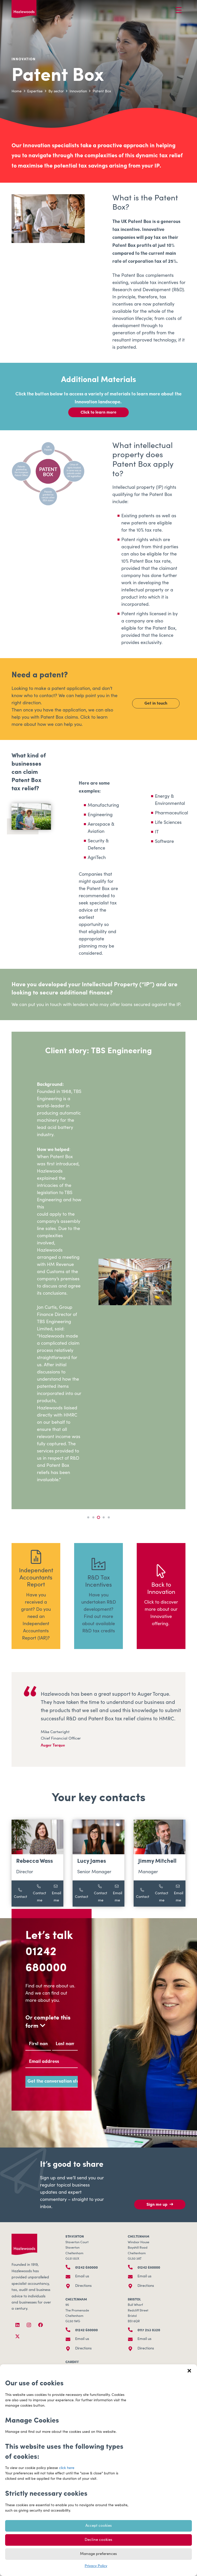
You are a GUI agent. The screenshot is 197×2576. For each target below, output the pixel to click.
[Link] (36, 1609)
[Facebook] (40, 2338)
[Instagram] (29, 2338)
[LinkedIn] (17, 2338)
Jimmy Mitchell (157, 1874)
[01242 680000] (70, 2280)
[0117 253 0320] (132, 2343)
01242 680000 (46, 1972)
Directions (83, 2299)
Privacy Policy (96, 2566)
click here (66, 2468)
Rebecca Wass (34, 1874)
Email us (82, 2290)
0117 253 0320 (148, 2343)
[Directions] (70, 2299)
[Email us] (70, 2290)
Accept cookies (98, 2526)
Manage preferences (98, 2554)
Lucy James (91, 1874)
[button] (189, 2370)
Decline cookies (98, 2540)
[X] (17, 2350)
